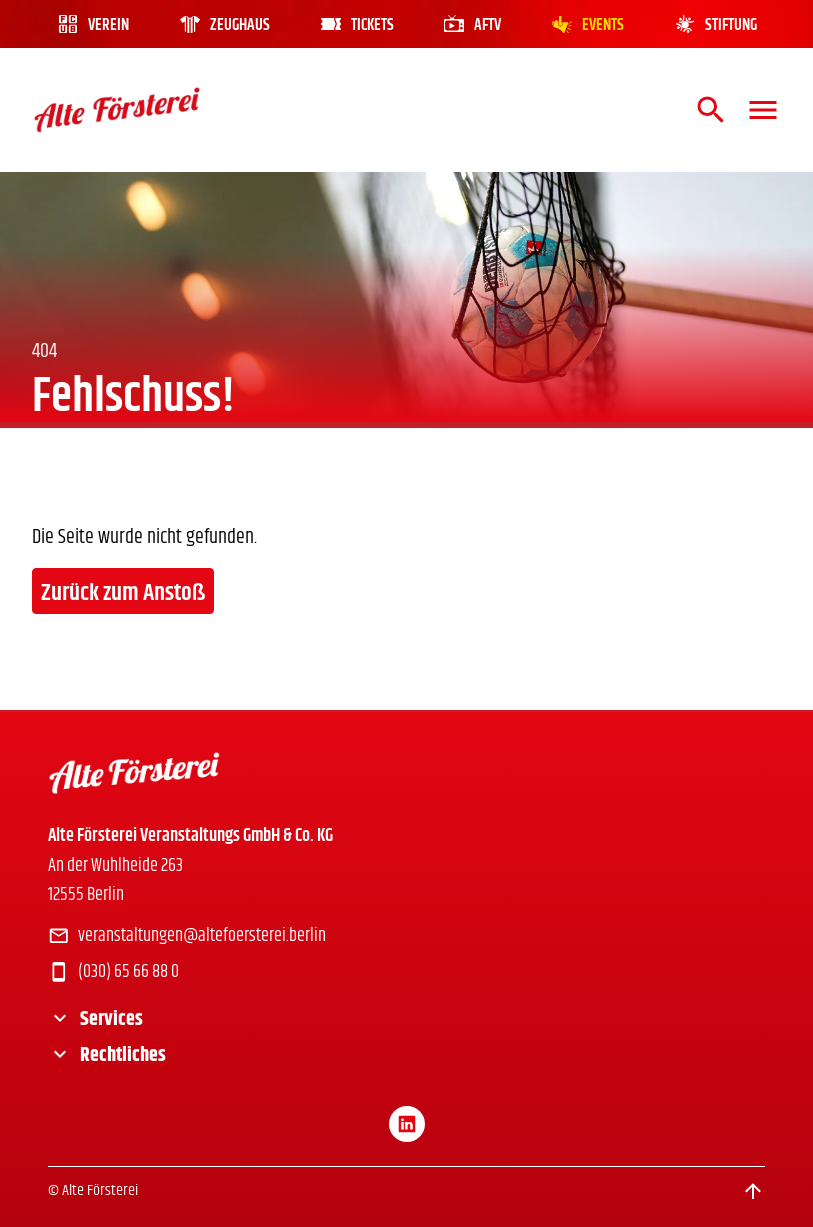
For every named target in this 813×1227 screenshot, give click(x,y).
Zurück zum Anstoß (123, 593)
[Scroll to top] (753, 1191)
